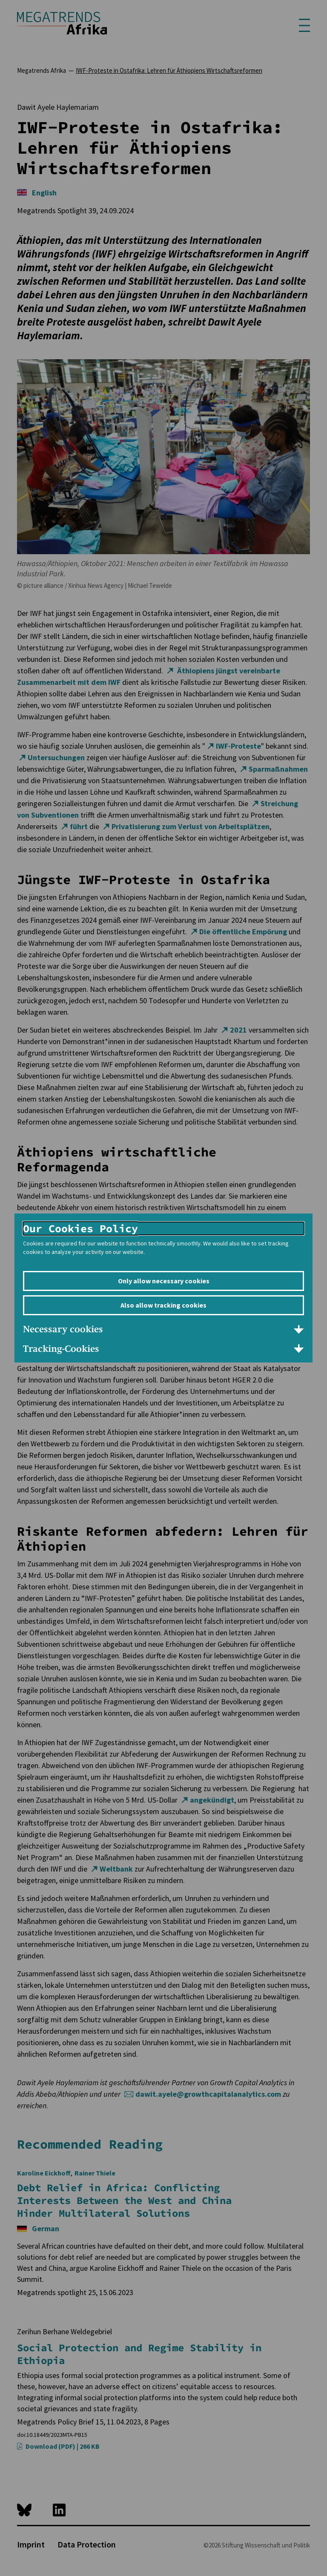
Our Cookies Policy (80, 1228)
